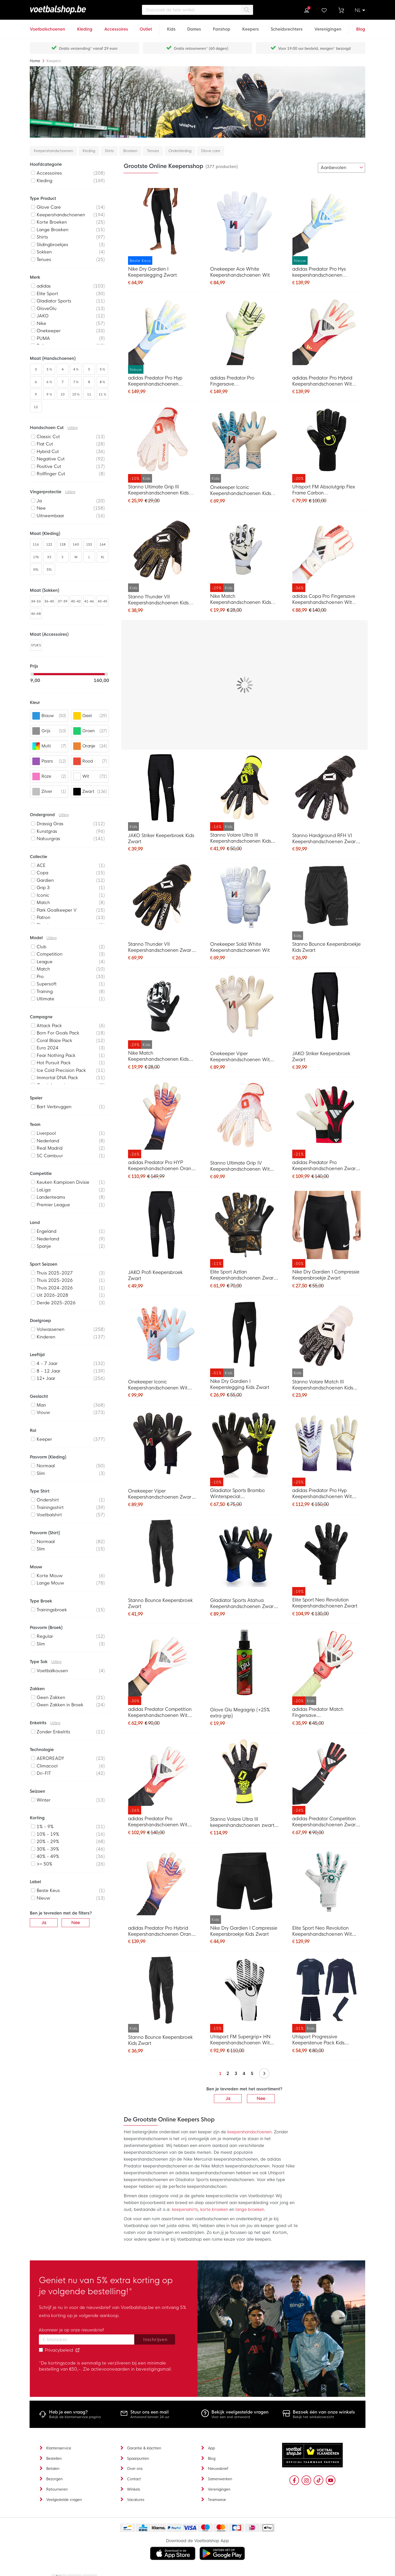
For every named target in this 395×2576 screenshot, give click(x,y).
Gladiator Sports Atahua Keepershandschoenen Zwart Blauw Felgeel (242, 1604)
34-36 (36, 601)
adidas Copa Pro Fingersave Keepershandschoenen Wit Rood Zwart (323, 600)
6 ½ (49, 382)
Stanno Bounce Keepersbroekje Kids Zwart (326, 947)
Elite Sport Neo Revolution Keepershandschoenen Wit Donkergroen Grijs (322, 1931)
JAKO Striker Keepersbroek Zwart (321, 1056)
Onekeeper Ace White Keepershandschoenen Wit (239, 272)
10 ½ (76, 394)
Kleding (89, 151)
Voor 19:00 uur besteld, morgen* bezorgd (314, 48)
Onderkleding (179, 151)
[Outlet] (146, 26)
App (211, 2448)
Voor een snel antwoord (230, 2417)
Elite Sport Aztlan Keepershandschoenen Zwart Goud (242, 1275)
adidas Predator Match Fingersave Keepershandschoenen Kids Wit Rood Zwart (322, 1713)
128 (63, 544)
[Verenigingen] (327, 26)
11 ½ (102, 394)
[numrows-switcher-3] (302, 168)
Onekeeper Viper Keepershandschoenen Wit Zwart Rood (239, 1057)
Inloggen (306, 10)
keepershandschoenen (249, 2132)
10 (63, 394)
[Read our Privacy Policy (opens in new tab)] (77, 2350)
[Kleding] (84, 26)
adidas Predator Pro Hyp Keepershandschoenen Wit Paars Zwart (322, 1494)
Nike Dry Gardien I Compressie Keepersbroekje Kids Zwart (243, 1931)
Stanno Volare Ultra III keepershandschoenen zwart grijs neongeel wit (242, 1822)
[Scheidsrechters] (287, 26)
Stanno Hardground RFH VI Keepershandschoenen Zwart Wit (324, 839)
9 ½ (49, 394)
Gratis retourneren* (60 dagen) (201, 48)
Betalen (52, 2468)
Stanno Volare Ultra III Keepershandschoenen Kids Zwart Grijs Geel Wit (240, 838)
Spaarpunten (138, 2458)
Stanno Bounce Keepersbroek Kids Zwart (160, 2040)
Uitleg (72, 428)
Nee (261, 2098)
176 (36, 557)
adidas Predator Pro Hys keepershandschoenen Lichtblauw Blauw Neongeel (323, 272)
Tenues (153, 151)
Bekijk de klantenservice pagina (75, 2417)
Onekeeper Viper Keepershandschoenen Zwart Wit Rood (160, 1494)
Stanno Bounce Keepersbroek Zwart (160, 1603)
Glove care (210, 151)
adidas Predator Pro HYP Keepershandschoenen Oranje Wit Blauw (161, 1166)
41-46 (89, 601)
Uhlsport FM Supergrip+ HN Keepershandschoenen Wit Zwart (240, 2040)
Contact (134, 2479)
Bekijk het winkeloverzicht (313, 2417)
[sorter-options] (341, 168)
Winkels (133, 2489)
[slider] (32, 674)
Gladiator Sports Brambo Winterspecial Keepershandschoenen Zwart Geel (242, 1494)
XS (49, 557)
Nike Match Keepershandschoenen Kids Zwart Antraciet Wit (158, 1056)
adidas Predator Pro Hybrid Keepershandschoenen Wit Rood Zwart (322, 381)
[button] (360, 10)
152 (89, 544)
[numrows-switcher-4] (310, 168)
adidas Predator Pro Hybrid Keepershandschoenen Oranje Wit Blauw (161, 1931)
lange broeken (249, 2209)
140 (76, 544)
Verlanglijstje (324, 10)
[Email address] (86, 2339)
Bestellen (54, 2458)
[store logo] (70, 10)
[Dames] (194, 26)
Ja (228, 2098)
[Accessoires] (116, 26)
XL (102, 557)
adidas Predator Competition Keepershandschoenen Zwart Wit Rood (324, 1822)
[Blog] (360, 26)
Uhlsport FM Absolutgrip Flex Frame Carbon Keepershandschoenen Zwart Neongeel (324, 490)
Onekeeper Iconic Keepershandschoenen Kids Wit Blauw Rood (240, 491)
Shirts (109, 151)
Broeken (130, 151)
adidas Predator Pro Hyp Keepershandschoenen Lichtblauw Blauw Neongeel (159, 381)
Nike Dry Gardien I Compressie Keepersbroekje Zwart (325, 1275)
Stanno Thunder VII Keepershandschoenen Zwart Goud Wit (160, 947)
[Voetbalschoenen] (47, 26)
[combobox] (197, 10)
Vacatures (135, 2499)
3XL (49, 570)
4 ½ (76, 369)
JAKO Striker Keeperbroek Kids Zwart (161, 838)
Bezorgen (54, 2479)
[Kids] (171, 26)
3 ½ (49, 369)
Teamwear (217, 2499)
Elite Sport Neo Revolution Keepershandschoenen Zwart (324, 1603)
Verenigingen (219, 2489)
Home (35, 61)
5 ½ (102, 369)
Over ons (134, 2468)
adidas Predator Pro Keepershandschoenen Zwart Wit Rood (324, 1166)
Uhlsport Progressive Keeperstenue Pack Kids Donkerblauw (318, 2040)
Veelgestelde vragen (64, 2499)
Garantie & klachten (144, 2448)
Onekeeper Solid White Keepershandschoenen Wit (239, 947)
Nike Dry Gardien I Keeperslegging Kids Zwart (239, 1384)
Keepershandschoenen (53, 151)
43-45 (103, 601)
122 (49, 544)
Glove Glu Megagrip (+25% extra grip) (240, 1713)
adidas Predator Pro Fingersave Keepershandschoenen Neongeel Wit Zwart (235, 381)
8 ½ (102, 382)
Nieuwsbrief (218, 2468)
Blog (211, 2458)
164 (103, 544)
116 (36, 544)
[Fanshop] (221, 26)
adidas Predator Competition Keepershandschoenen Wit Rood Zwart (160, 1713)
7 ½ (76, 382)
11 (89, 394)
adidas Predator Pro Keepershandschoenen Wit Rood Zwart (157, 1822)
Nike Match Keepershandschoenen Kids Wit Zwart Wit (240, 600)
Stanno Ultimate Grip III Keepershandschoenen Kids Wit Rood (158, 490)
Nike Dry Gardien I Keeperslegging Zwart (152, 272)
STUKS (36, 645)
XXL (36, 570)
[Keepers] (250, 26)
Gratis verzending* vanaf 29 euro (88, 48)
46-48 (36, 614)
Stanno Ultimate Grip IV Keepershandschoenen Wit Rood (239, 1166)
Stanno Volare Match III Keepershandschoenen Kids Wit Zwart (322, 1385)
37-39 (63, 601)
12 (36, 407)
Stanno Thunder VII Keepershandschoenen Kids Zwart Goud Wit (158, 600)
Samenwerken (220, 2479)
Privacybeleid (59, 2350)
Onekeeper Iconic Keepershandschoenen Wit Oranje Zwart (157, 1385)
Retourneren (57, 2489)
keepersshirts (185, 2209)
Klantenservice (58, 2448)
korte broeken (214, 2209)
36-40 (49, 601)
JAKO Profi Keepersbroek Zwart (155, 1275)
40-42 (76, 601)
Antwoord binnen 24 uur (149, 2417)
